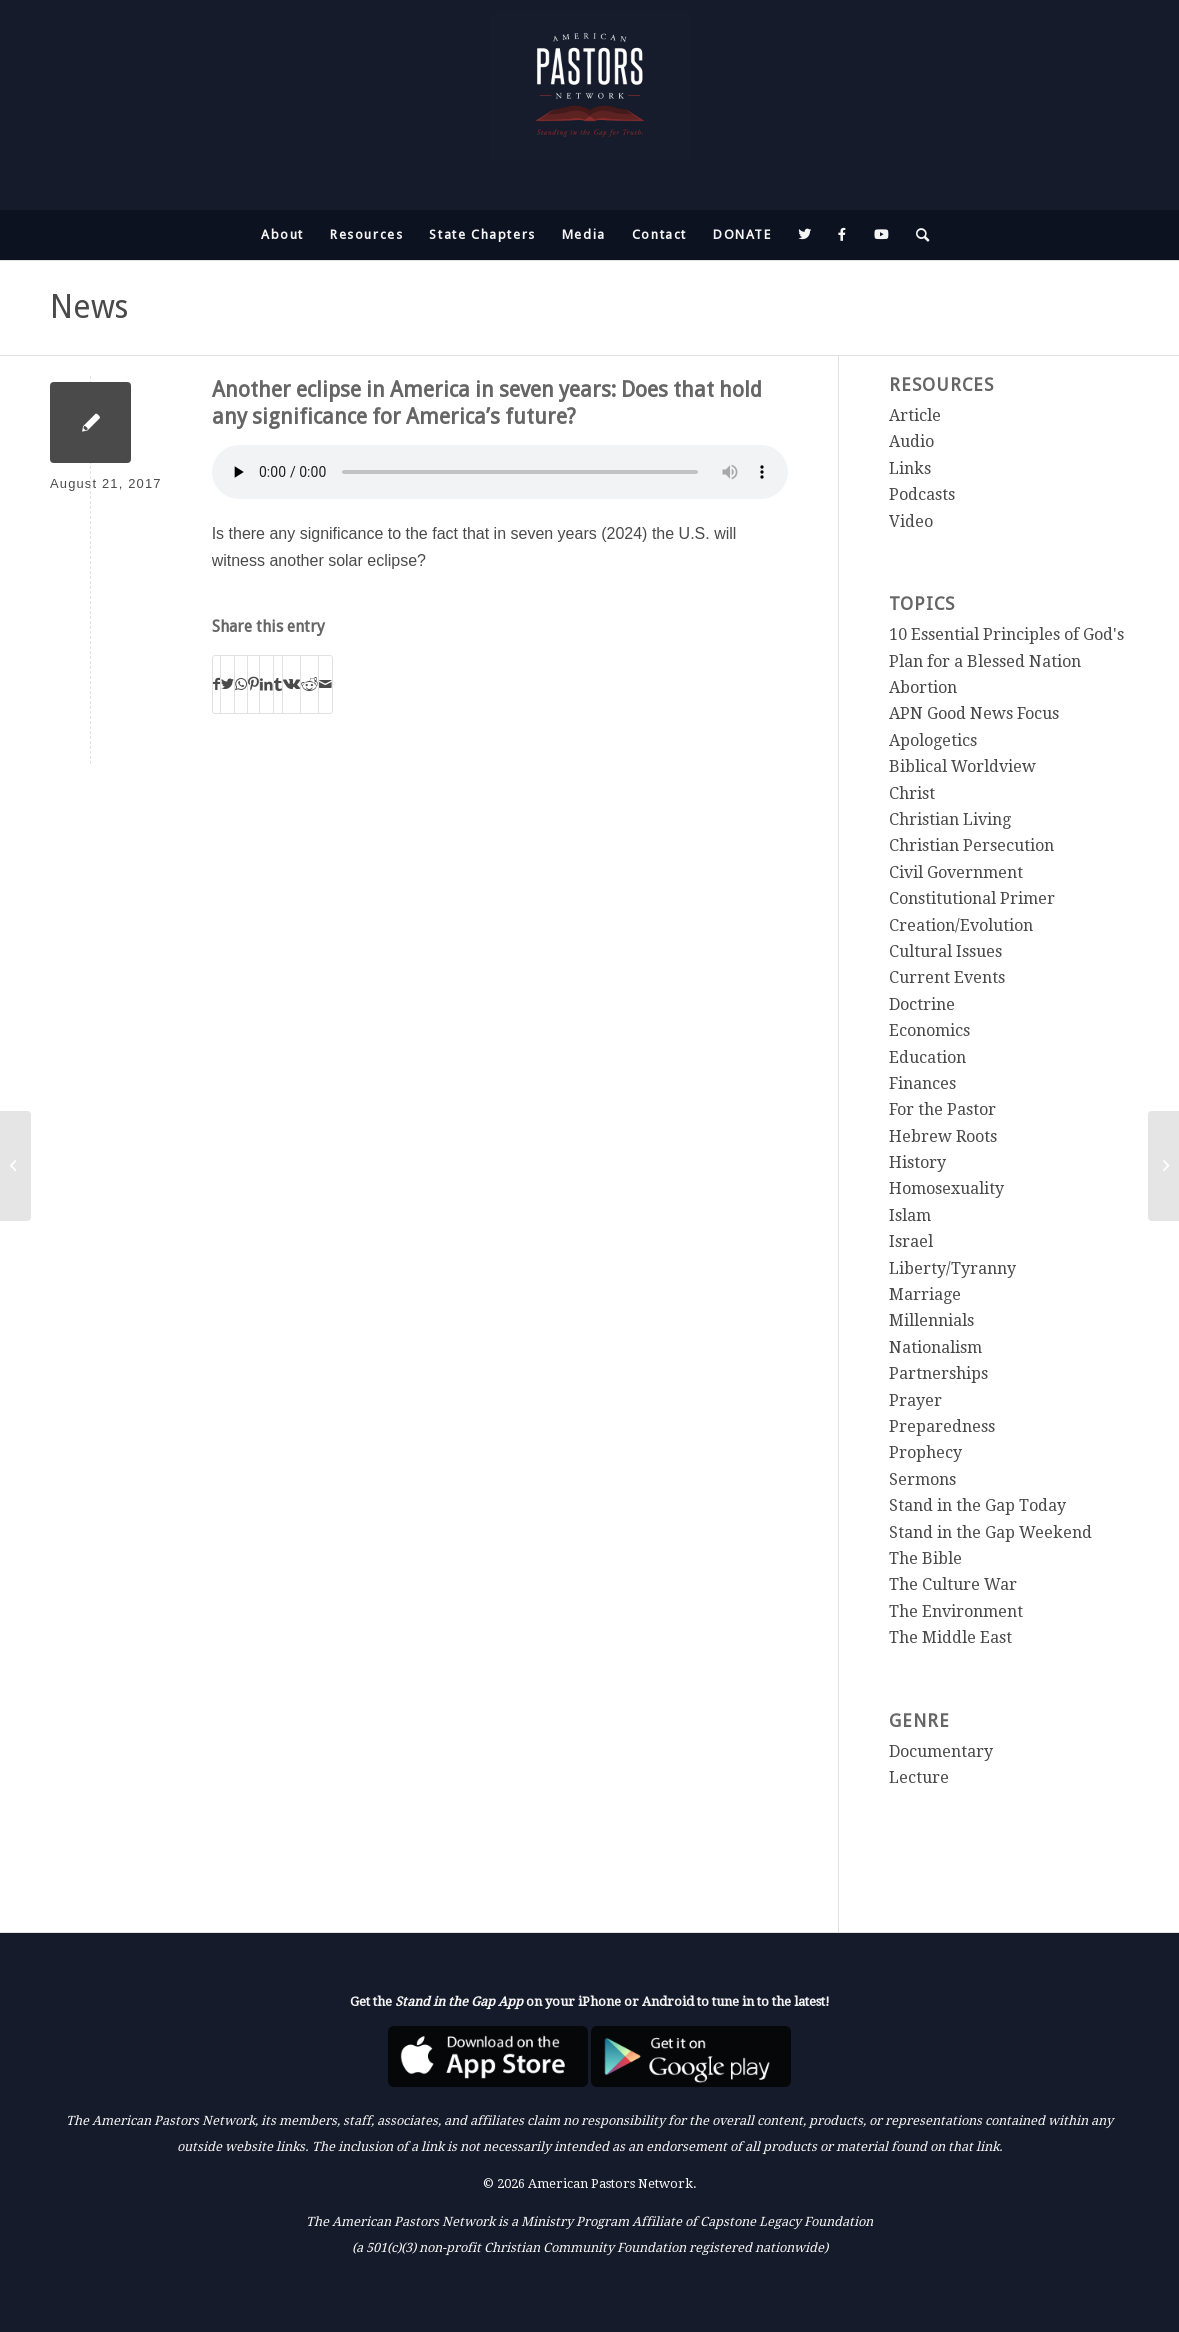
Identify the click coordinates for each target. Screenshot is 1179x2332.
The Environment (956, 1611)
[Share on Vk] (291, 684)
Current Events (947, 977)
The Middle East (950, 1637)
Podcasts (922, 494)
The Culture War (953, 1584)
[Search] (917, 235)
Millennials (931, 1320)
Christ (912, 793)
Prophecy (925, 1452)
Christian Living (950, 819)
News (89, 307)
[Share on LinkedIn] (266, 684)
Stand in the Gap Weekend (990, 1532)
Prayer (915, 1400)
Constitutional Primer (972, 898)
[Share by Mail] (325, 684)
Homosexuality (946, 1188)
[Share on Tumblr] (278, 684)
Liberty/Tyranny (952, 1268)
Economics (929, 1030)
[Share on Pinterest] (253, 684)
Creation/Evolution (961, 925)
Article (915, 415)
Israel (911, 1241)
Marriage (925, 1294)
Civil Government (956, 872)
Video (911, 521)
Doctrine (922, 1004)
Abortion (923, 687)
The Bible (925, 1558)
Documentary (941, 1751)
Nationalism (935, 1347)
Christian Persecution (971, 845)
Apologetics (933, 740)
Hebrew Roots (943, 1136)
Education (927, 1057)
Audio (911, 441)
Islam (910, 1215)
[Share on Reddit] (309, 684)
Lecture (919, 1777)
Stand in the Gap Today (977, 1505)
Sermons (922, 1479)
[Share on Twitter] (227, 684)
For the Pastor (942, 1109)
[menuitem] (282, 235)
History (917, 1162)
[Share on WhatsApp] (241, 684)
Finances (922, 1083)
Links (910, 468)
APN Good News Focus (974, 713)
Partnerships (938, 1373)
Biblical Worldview (962, 766)
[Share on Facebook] (216, 684)
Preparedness (942, 1426)
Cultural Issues (945, 951)
